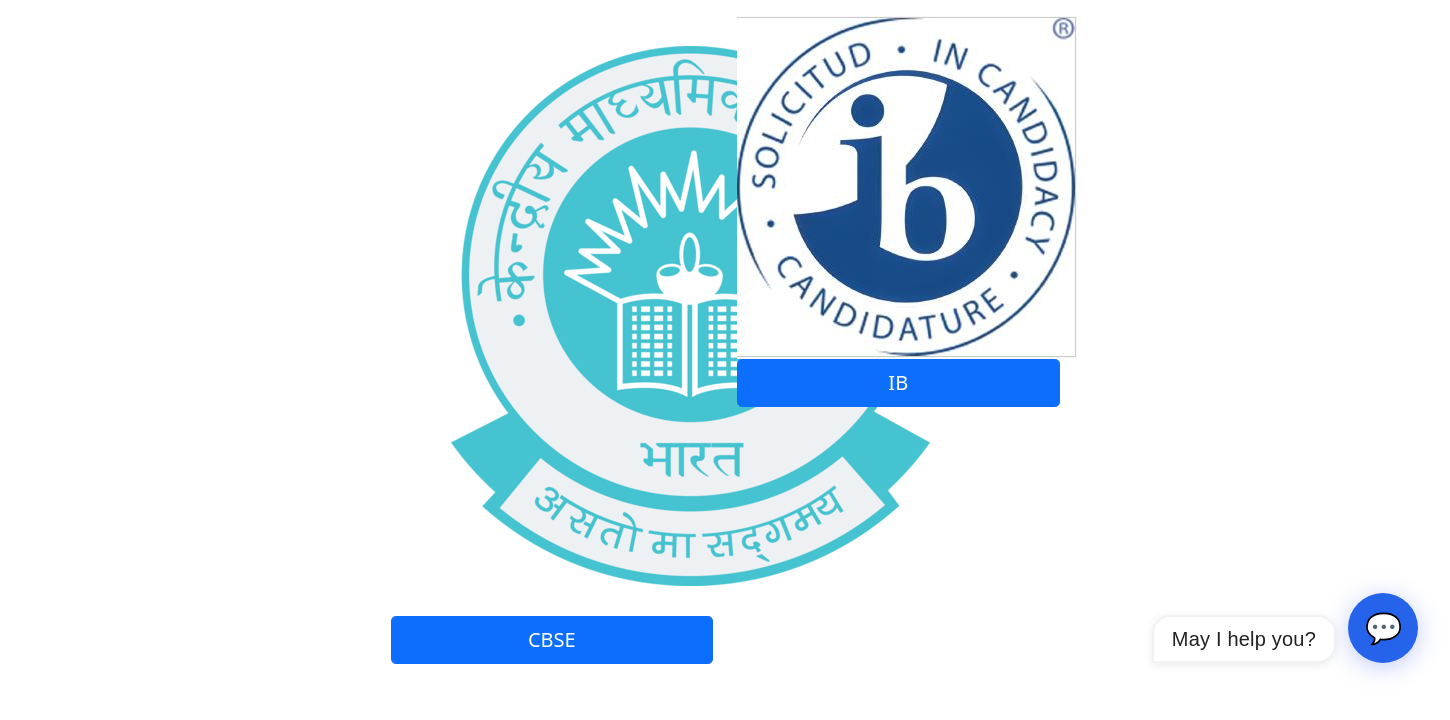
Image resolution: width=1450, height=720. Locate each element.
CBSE (552, 639)
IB (898, 382)
